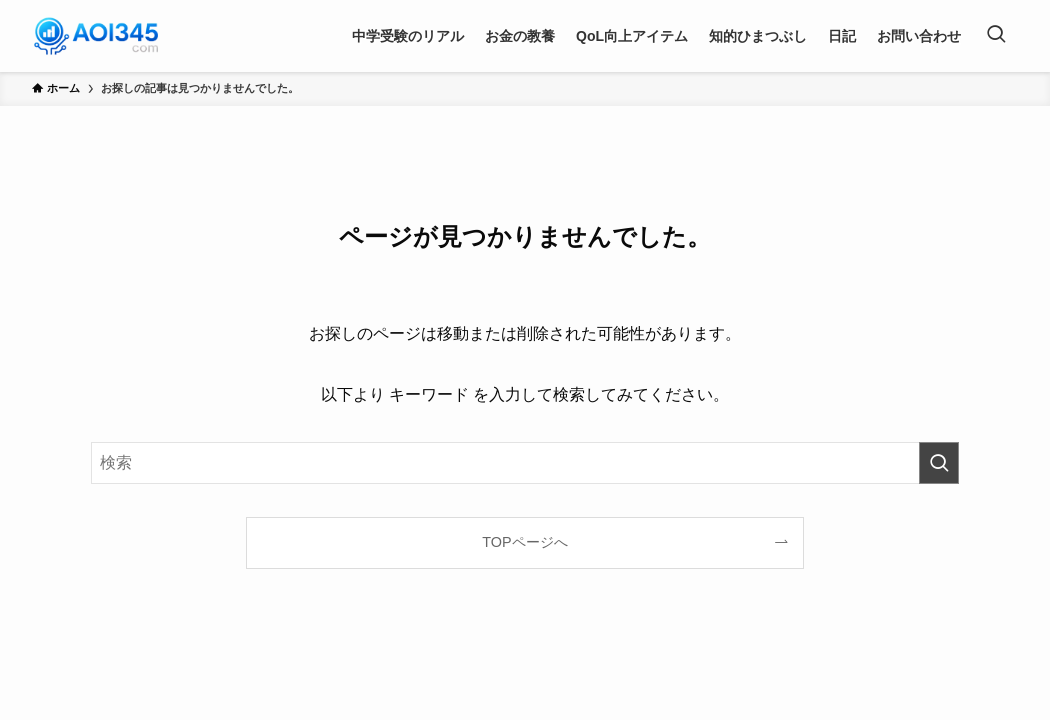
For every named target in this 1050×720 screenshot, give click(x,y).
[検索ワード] (525, 463)
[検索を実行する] (939, 463)
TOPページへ (524, 542)
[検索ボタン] (996, 36)
